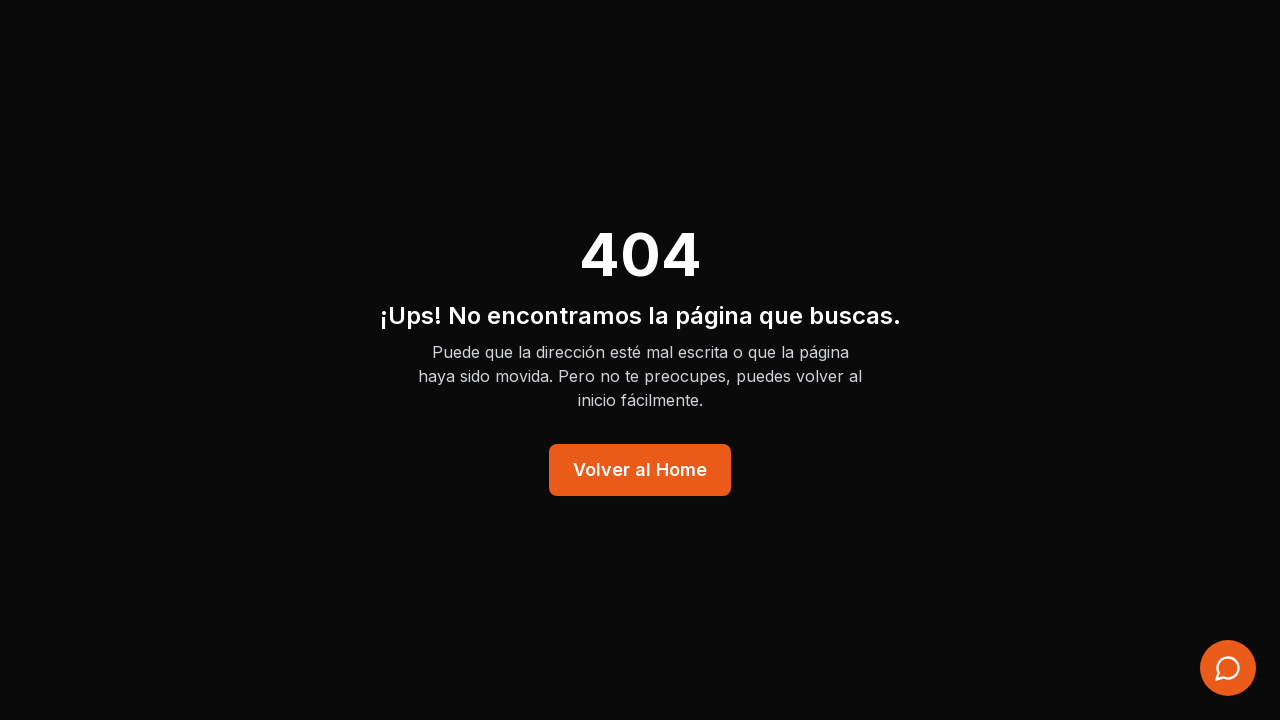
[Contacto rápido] (1228, 668)
